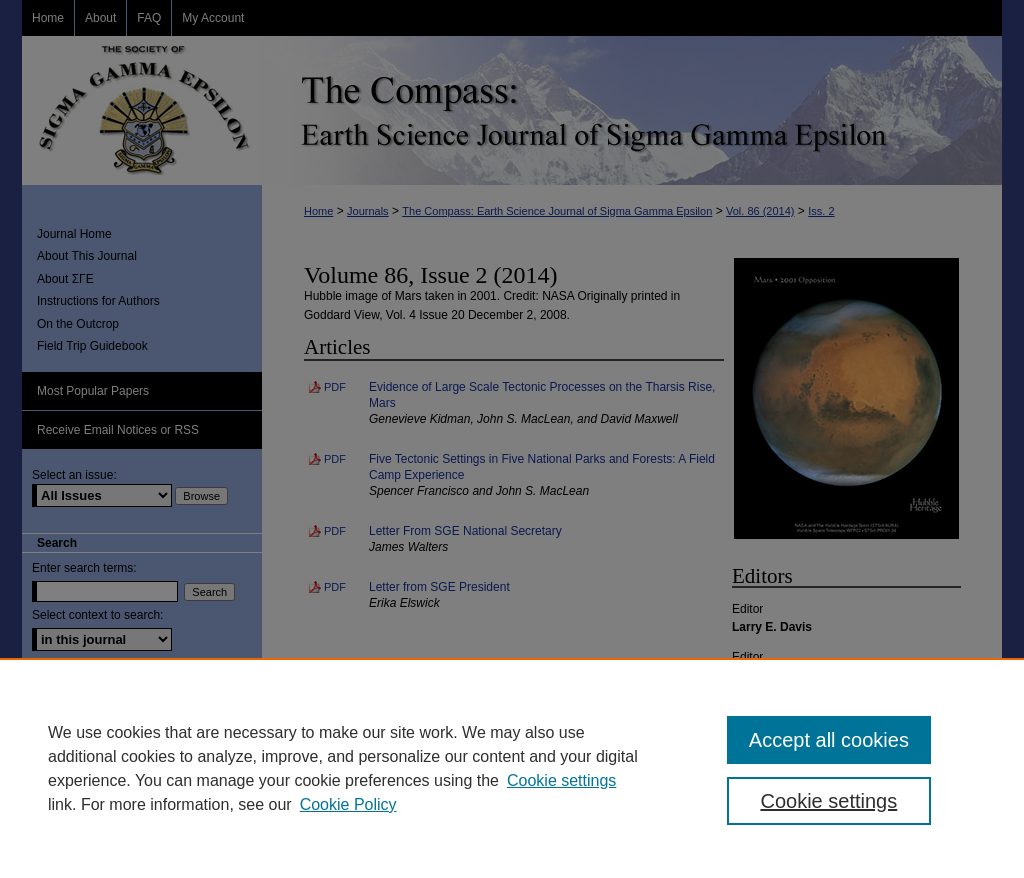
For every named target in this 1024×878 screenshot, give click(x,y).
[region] (512, 768)
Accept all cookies (829, 740)
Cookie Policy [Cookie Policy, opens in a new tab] (348, 804)
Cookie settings (561, 780)
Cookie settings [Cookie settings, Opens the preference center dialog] (828, 801)
